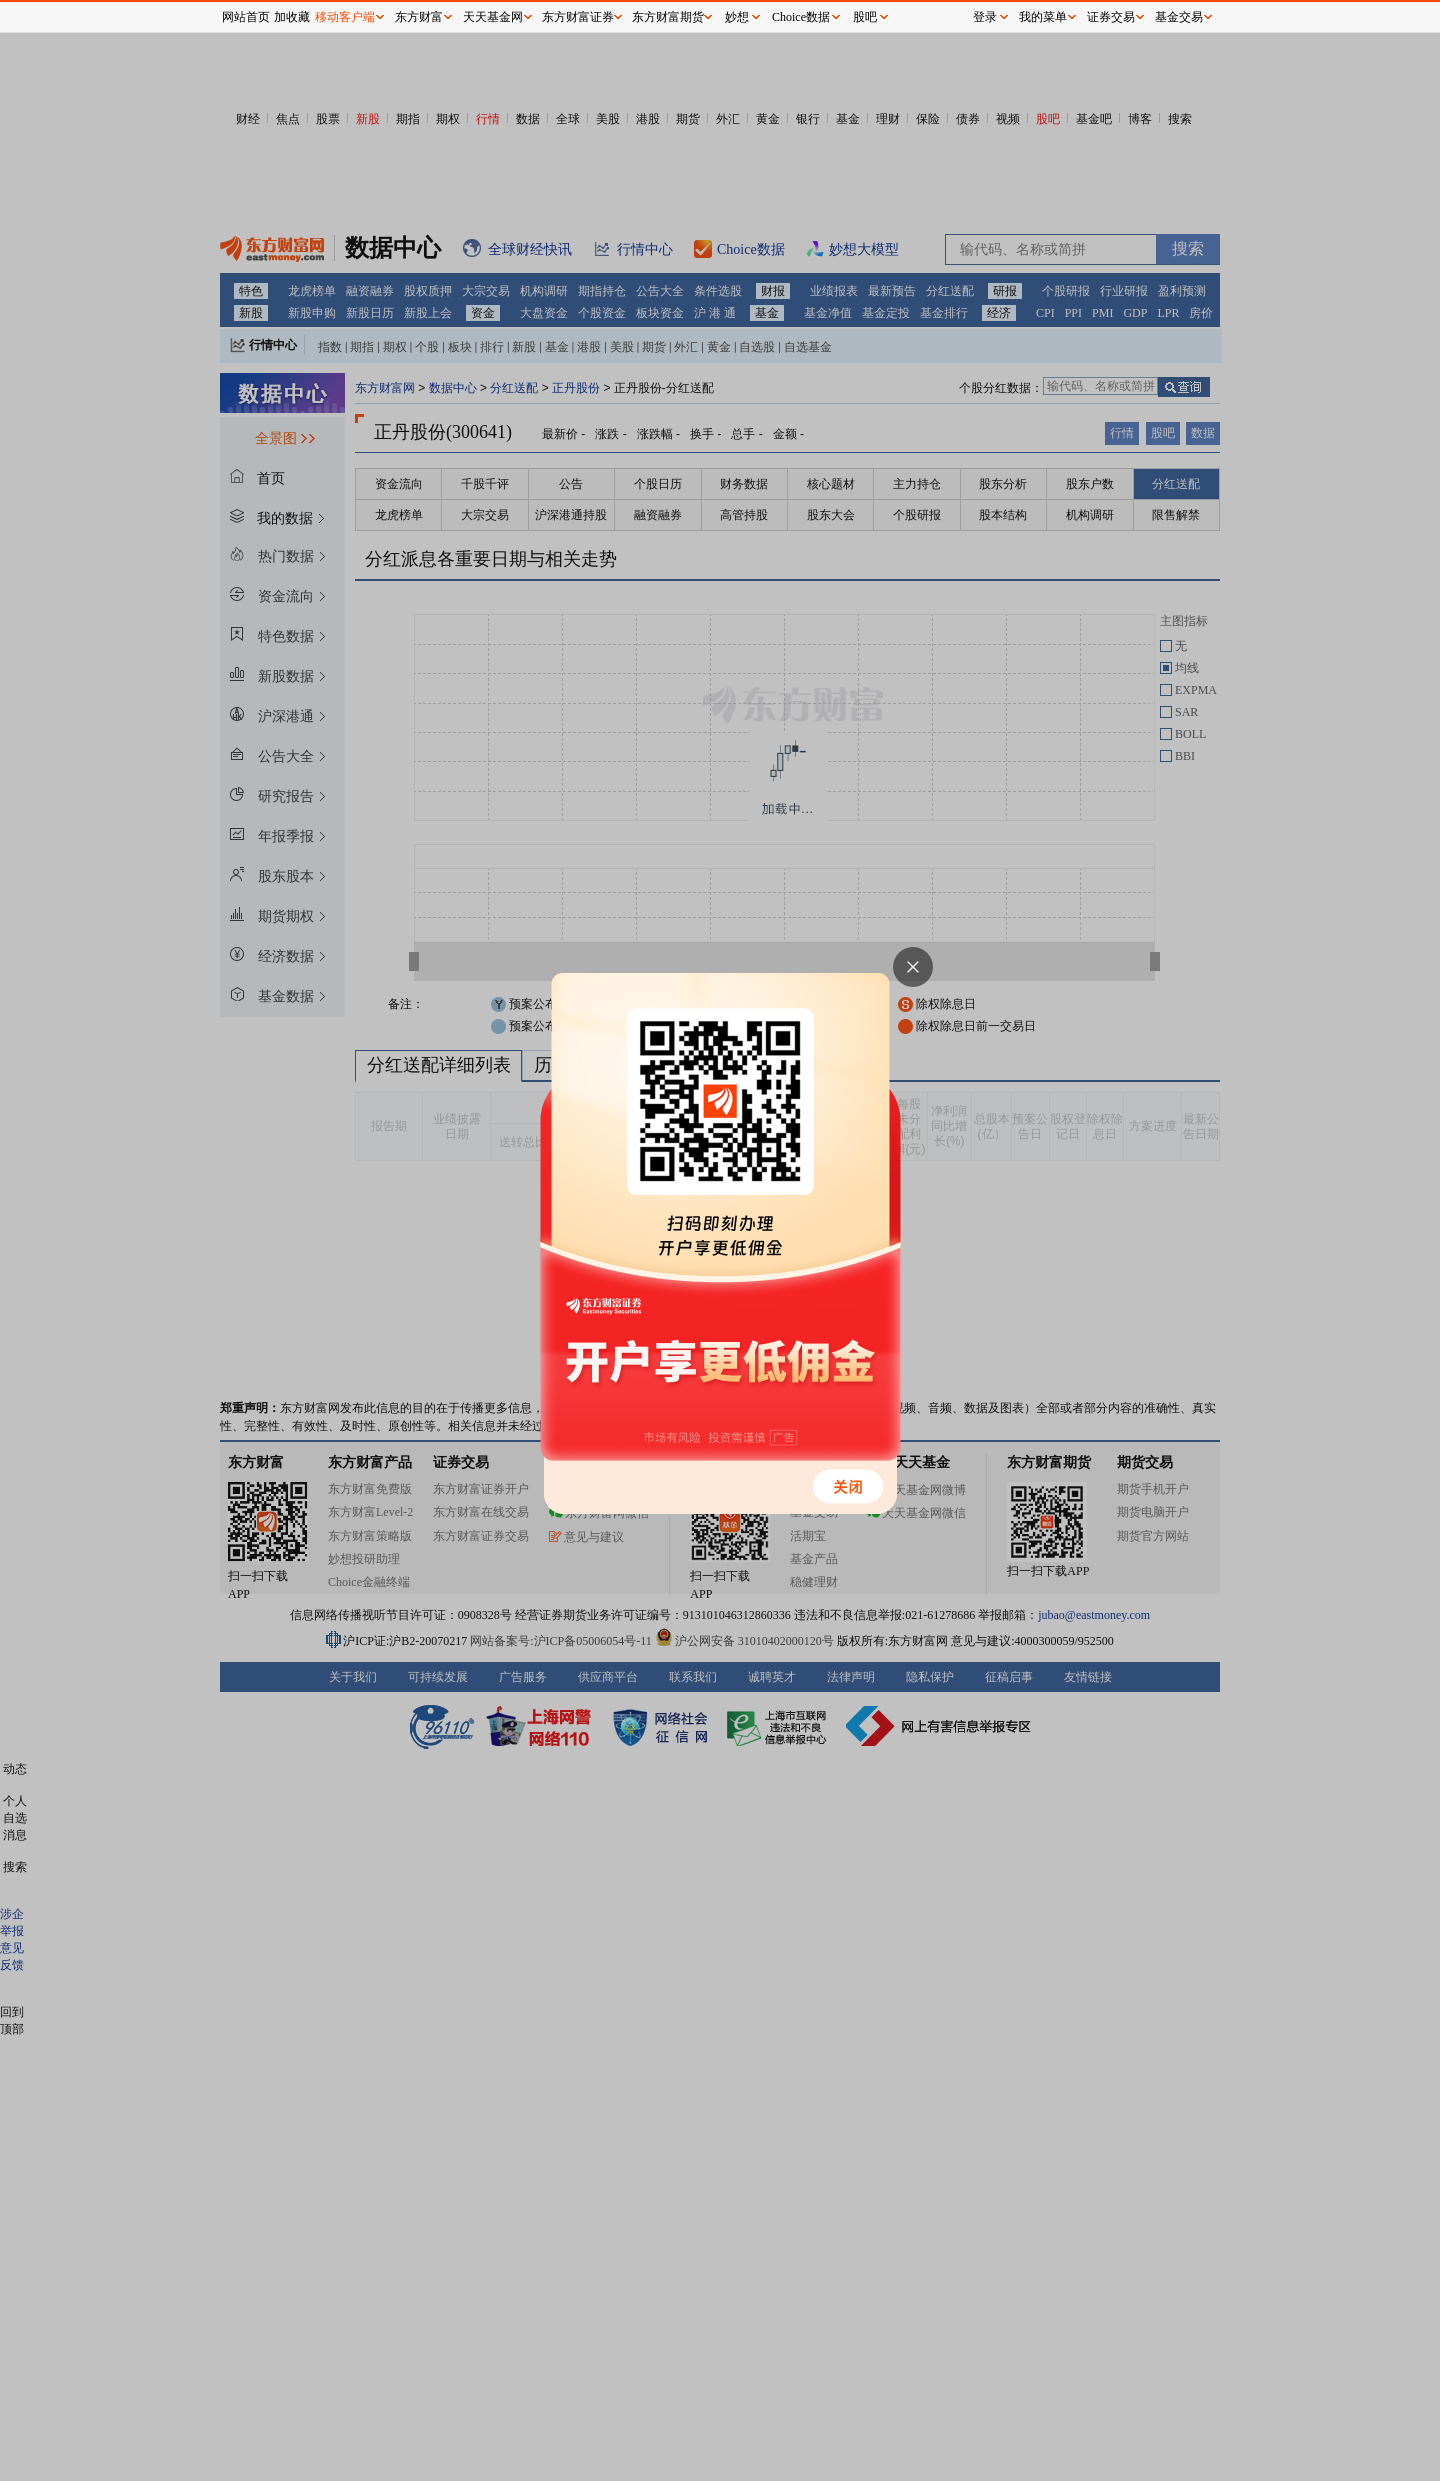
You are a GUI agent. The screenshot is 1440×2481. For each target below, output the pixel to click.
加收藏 (292, 17)
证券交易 (1111, 17)
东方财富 (419, 17)
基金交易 (1179, 17)
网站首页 (246, 17)
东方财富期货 (668, 17)
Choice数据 (801, 17)
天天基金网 (493, 17)
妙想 (737, 17)
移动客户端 (345, 17)
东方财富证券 (578, 17)
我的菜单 (1043, 17)
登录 (985, 17)
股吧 (865, 17)
